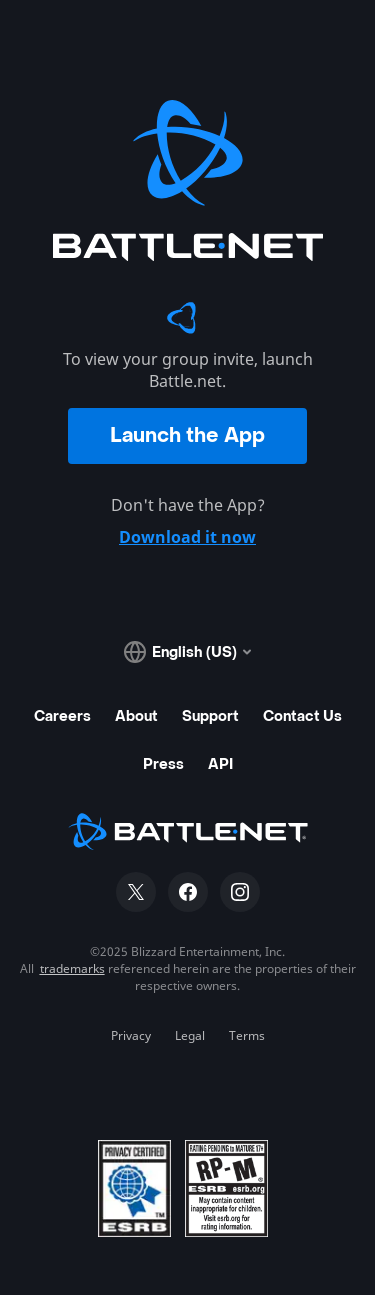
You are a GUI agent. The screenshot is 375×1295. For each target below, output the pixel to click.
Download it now (187, 537)
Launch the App (187, 436)
